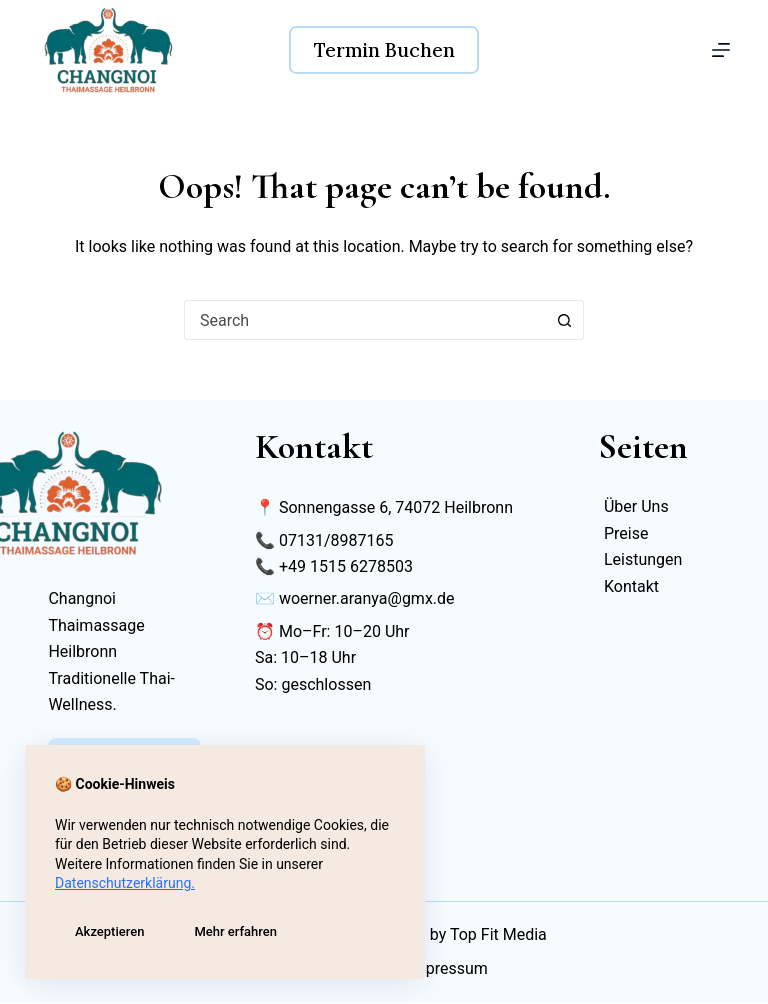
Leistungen (643, 559)
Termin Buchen (384, 49)
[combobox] (365, 320)
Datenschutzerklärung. (125, 883)
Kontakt (631, 586)
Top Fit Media (498, 935)
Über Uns (636, 506)
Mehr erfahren (235, 931)
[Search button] (564, 320)
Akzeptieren (109, 931)
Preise (626, 533)
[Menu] (721, 50)
